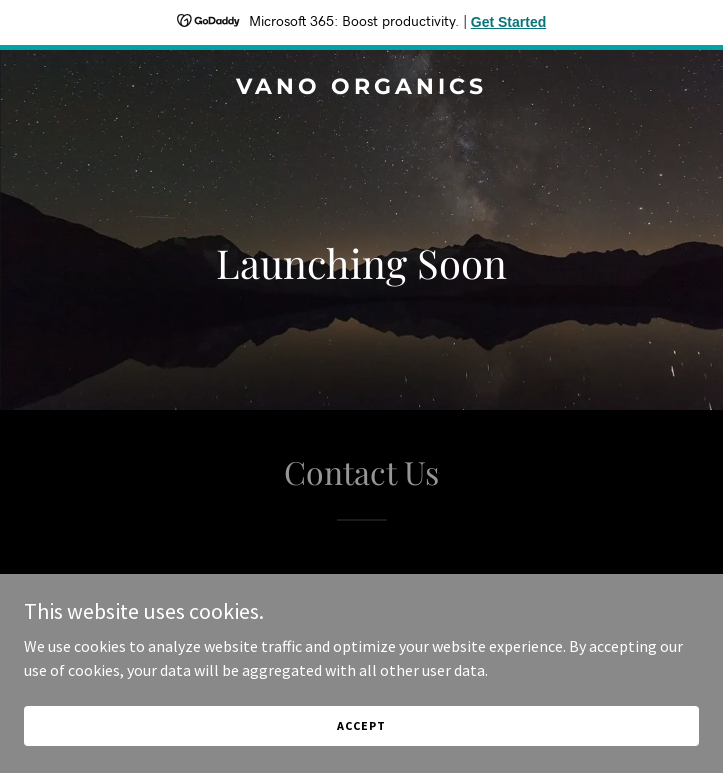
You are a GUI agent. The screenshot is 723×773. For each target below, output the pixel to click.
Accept (361, 725)
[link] (361, 88)
